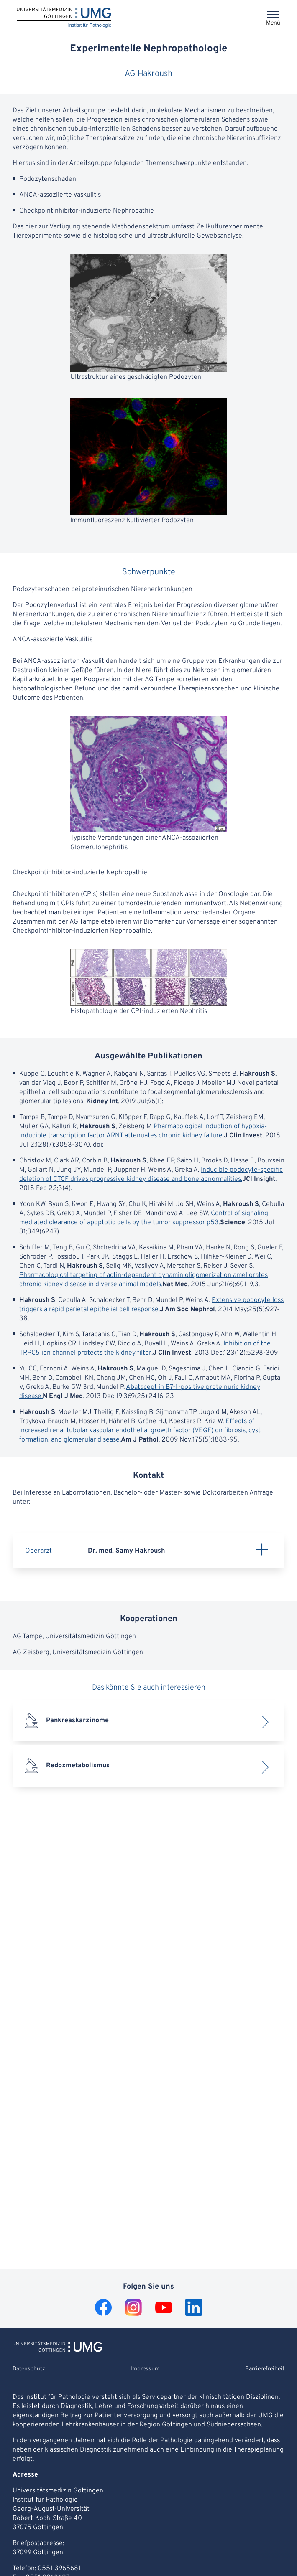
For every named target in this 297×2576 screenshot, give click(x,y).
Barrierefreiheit (264, 2369)
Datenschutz (29, 2369)
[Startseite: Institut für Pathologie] (64, 18)
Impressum (145, 2369)
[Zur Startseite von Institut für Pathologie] (57, 2350)
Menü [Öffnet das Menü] (273, 23)
